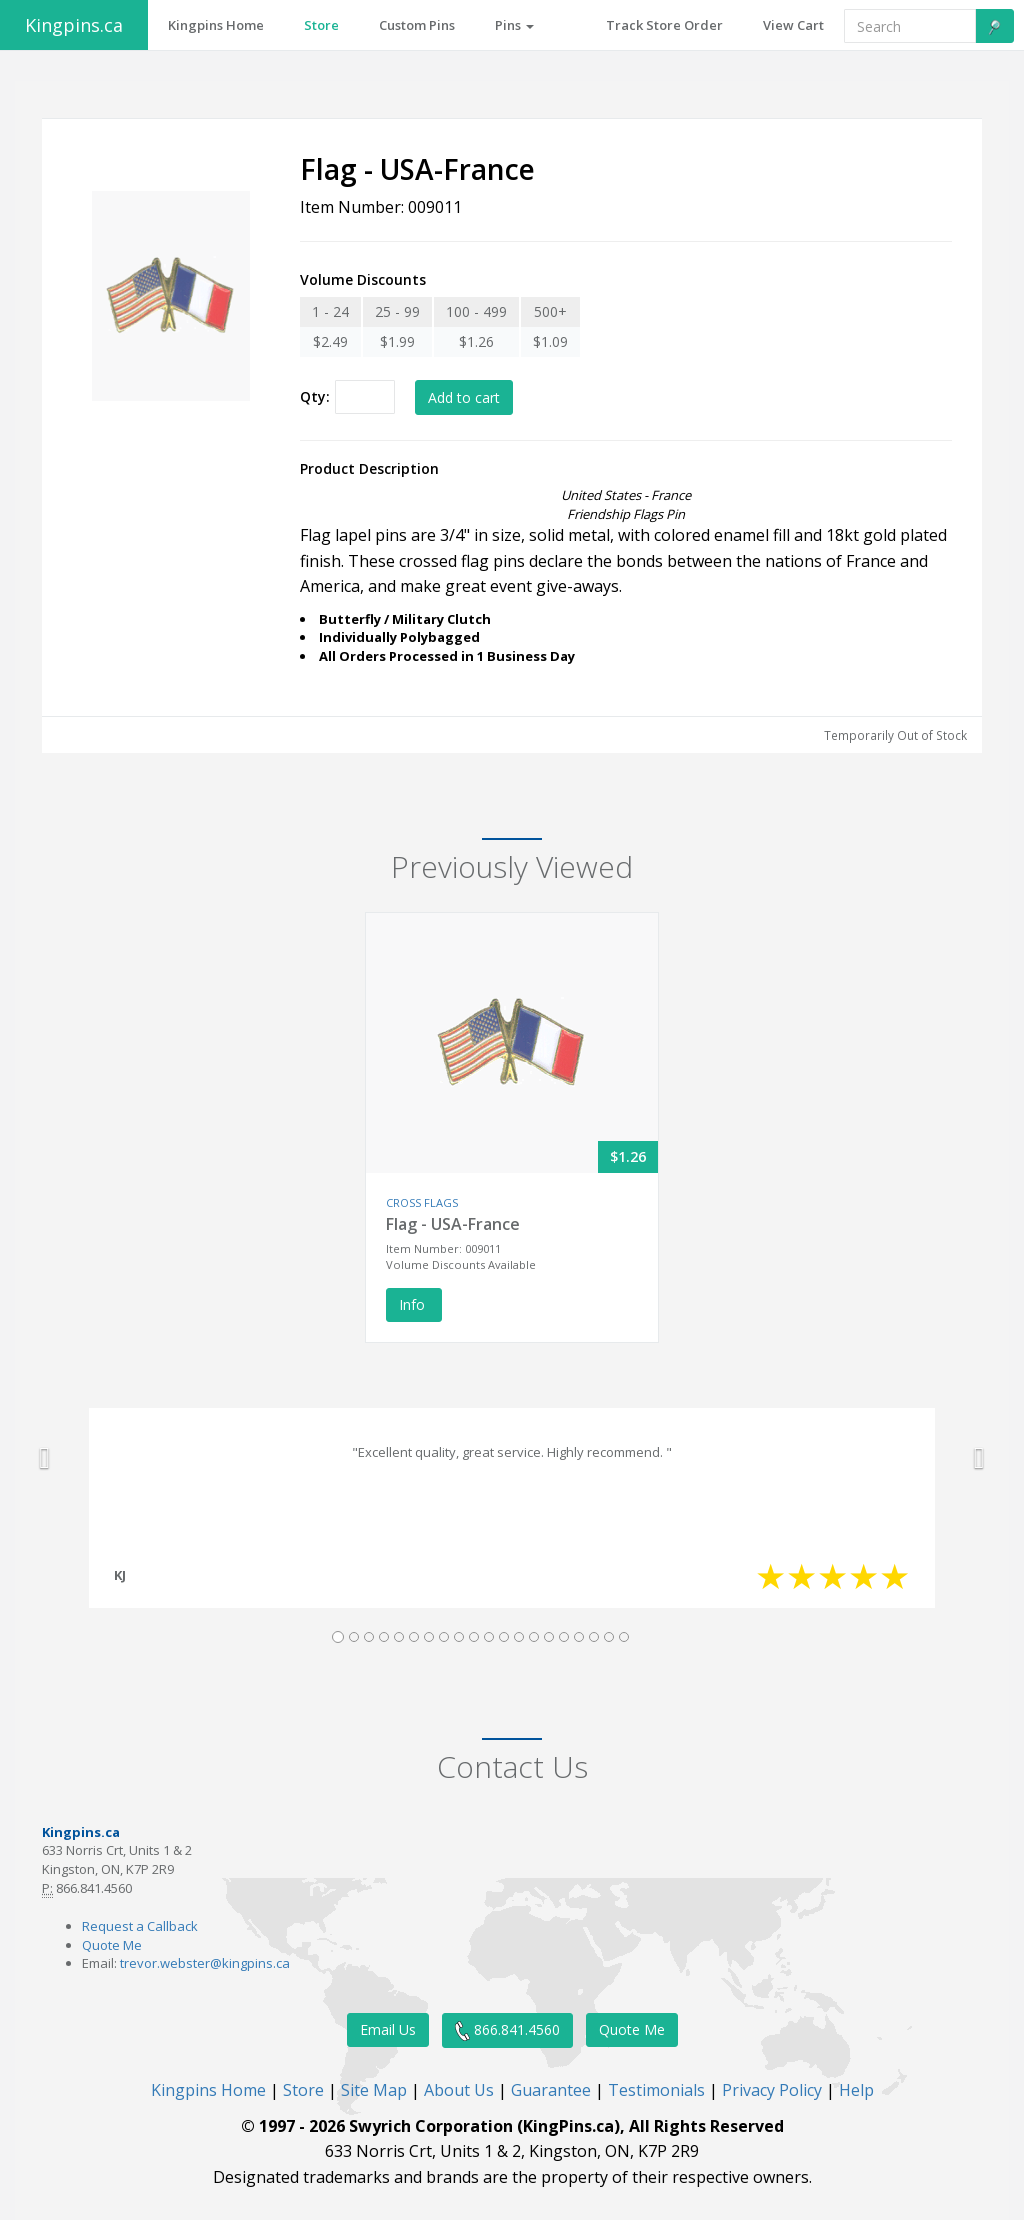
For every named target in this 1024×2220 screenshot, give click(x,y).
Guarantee (551, 2090)
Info (414, 1304)
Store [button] (321, 25)
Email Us (388, 2029)
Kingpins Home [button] (216, 25)
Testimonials (656, 2090)
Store (303, 2090)
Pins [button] (514, 25)
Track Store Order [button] (664, 25)
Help (856, 2090)
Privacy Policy (772, 2090)
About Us (459, 2090)
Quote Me (112, 1945)
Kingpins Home (208, 2090)
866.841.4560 (507, 2030)
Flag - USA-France (453, 1224)
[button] (45, 1458)
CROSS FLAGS (422, 1202)
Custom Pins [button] (417, 25)
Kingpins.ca (74, 25)
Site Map (374, 2090)
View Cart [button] (793, 25)
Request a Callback (140, 1926)
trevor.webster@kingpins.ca (205, 1963)
